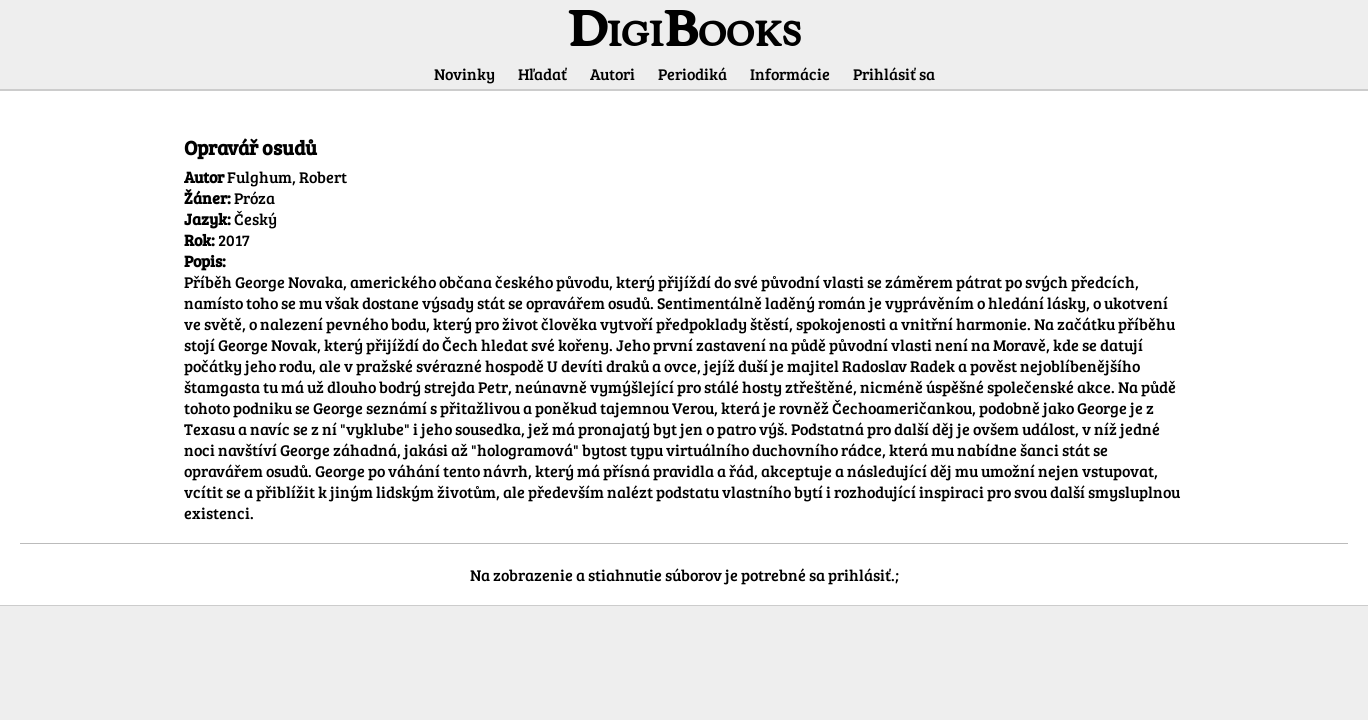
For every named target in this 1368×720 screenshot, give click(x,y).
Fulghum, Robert (287, 176)
